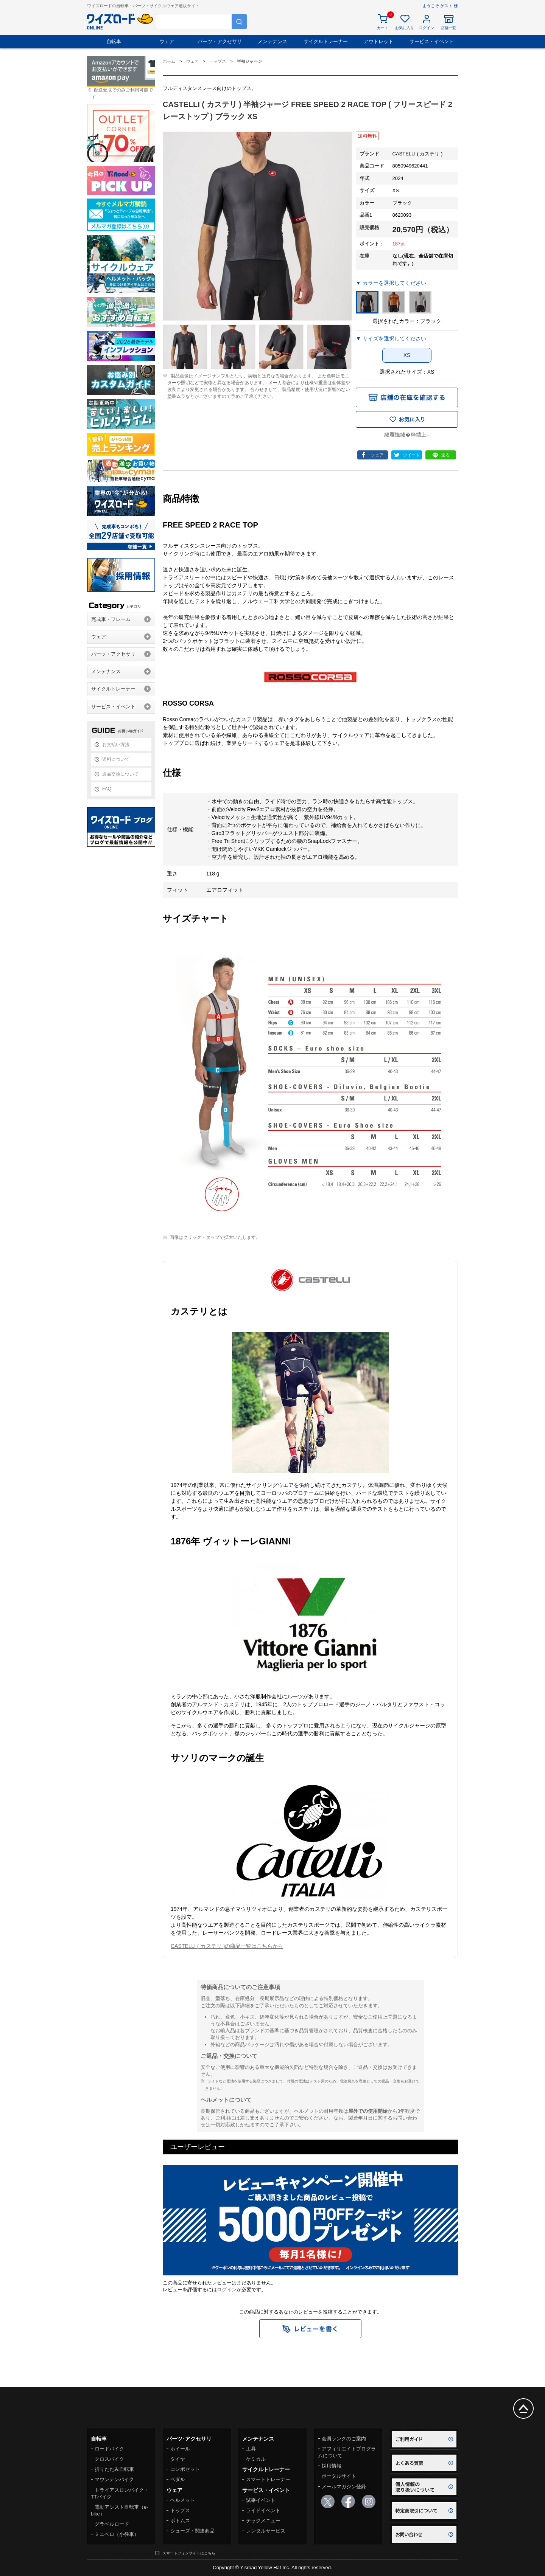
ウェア (166, 41)
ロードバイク (109, 2449)
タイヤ (177, 2459)
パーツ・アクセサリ (220, 41)
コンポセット (185, 2469)
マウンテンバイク (114, 2479)
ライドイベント (263, 2510)
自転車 (113, 41)
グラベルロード (112, 2524)
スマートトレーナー (268, 2479)
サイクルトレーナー (326, 41)
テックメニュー (263, 2520)
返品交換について (120, 774)
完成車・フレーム (111, 619)
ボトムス (180, 2520)
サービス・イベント (432, 41)
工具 (251, 2449)
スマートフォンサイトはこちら (188, 2553)
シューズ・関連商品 (192, 2531)
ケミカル (256, 2459)
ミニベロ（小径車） (117, 2534)
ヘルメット (182, 2500)
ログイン (227, 2289)
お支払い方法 (115, 744)
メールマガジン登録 (344, 2486)
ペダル (177, 2479)
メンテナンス (272, 41)
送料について (115, 759)
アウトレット (378, 41)
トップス (180, 2510)
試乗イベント (261, 2500)
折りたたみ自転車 (114, 2469)
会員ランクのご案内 (344, 2438)
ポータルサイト (339, 2476)
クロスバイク (109, 2459)
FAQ (106, 788)
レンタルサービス (265, 2531)
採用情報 (331, 2466)
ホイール (180, 2449)
